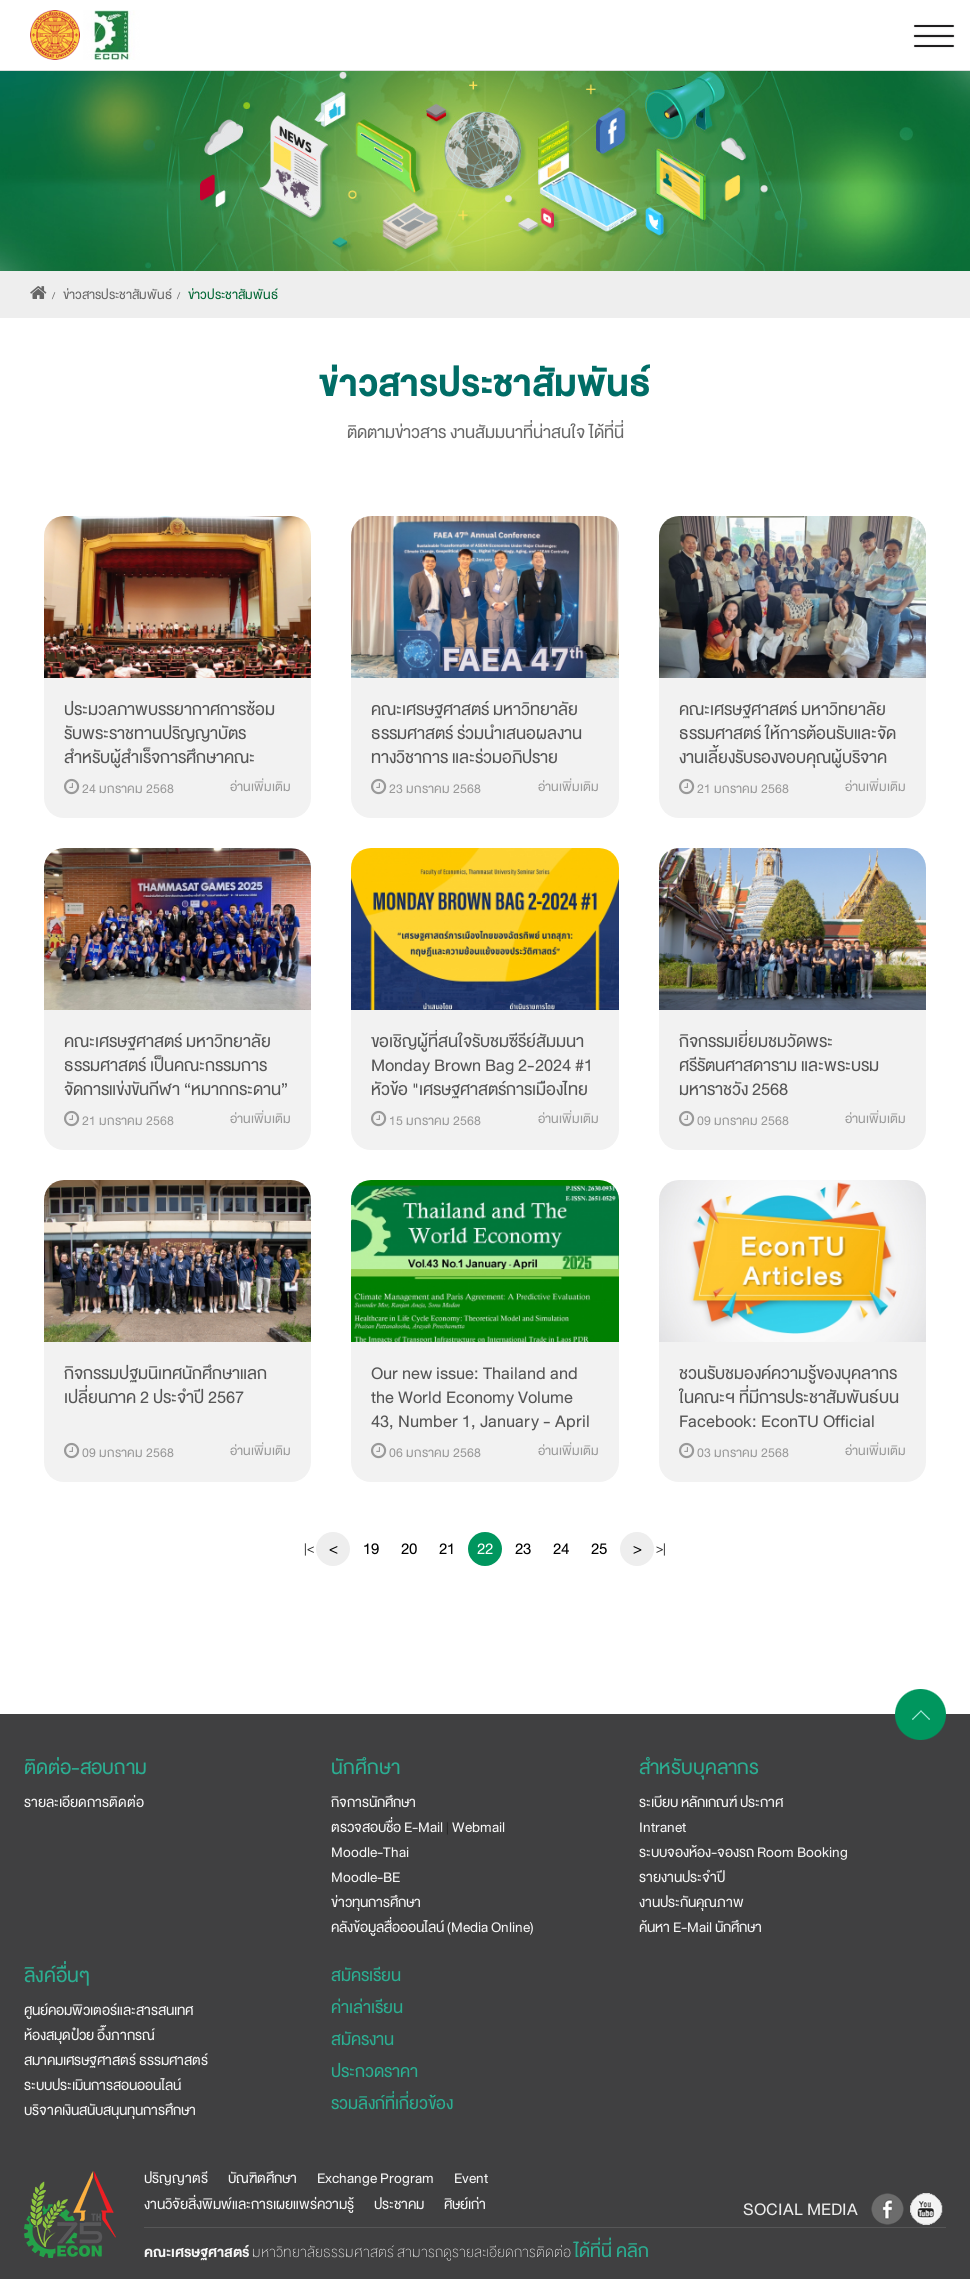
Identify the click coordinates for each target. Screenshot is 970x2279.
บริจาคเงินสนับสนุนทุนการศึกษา (110, 2110)
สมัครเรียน (366, 1975)
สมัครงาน (362, 2039)
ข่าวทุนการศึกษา (376, 1902)
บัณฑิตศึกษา (262, 2178)
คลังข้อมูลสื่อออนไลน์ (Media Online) (432, 1927)
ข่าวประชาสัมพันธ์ (233, 295)
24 (561, 1549)
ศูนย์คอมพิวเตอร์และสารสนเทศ (108, 2010)
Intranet (662, 1827)
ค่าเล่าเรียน (367, 2007)
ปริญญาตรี (176, 2178)
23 (523, 1549)
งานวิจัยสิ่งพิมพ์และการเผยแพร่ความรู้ (249, 2204)
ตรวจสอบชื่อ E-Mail (387, 1827)
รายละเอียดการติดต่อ (84, 1802)
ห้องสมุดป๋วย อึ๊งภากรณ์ (89, 2035)
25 (599, 1549)
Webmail (478, 1827)
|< (309, 1549)
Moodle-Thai (370, 1852)
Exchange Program (375, 2178)
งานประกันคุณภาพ (691, 1902)
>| (661, 1549)
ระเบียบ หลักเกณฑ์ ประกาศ (711, 1802)
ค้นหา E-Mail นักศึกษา (700, 1927)
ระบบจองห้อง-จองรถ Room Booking (743, 1852)
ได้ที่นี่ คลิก (611, 2251)
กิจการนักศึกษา (373, 1802)
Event (471, 2178)
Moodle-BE (365, 1877)
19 (371, 1549)
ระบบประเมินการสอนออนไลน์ (102, 2085)
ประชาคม (399, 2204)
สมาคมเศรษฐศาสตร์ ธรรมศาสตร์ (116, 2060)
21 (447, 1549)
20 (409, 1549)
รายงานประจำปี (682, 1877)
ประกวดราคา (374, 2071)
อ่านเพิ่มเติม (260, 787)
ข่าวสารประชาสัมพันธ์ (117, 295)
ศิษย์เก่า (465, 2204)
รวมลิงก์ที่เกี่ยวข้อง (392, 2103)
